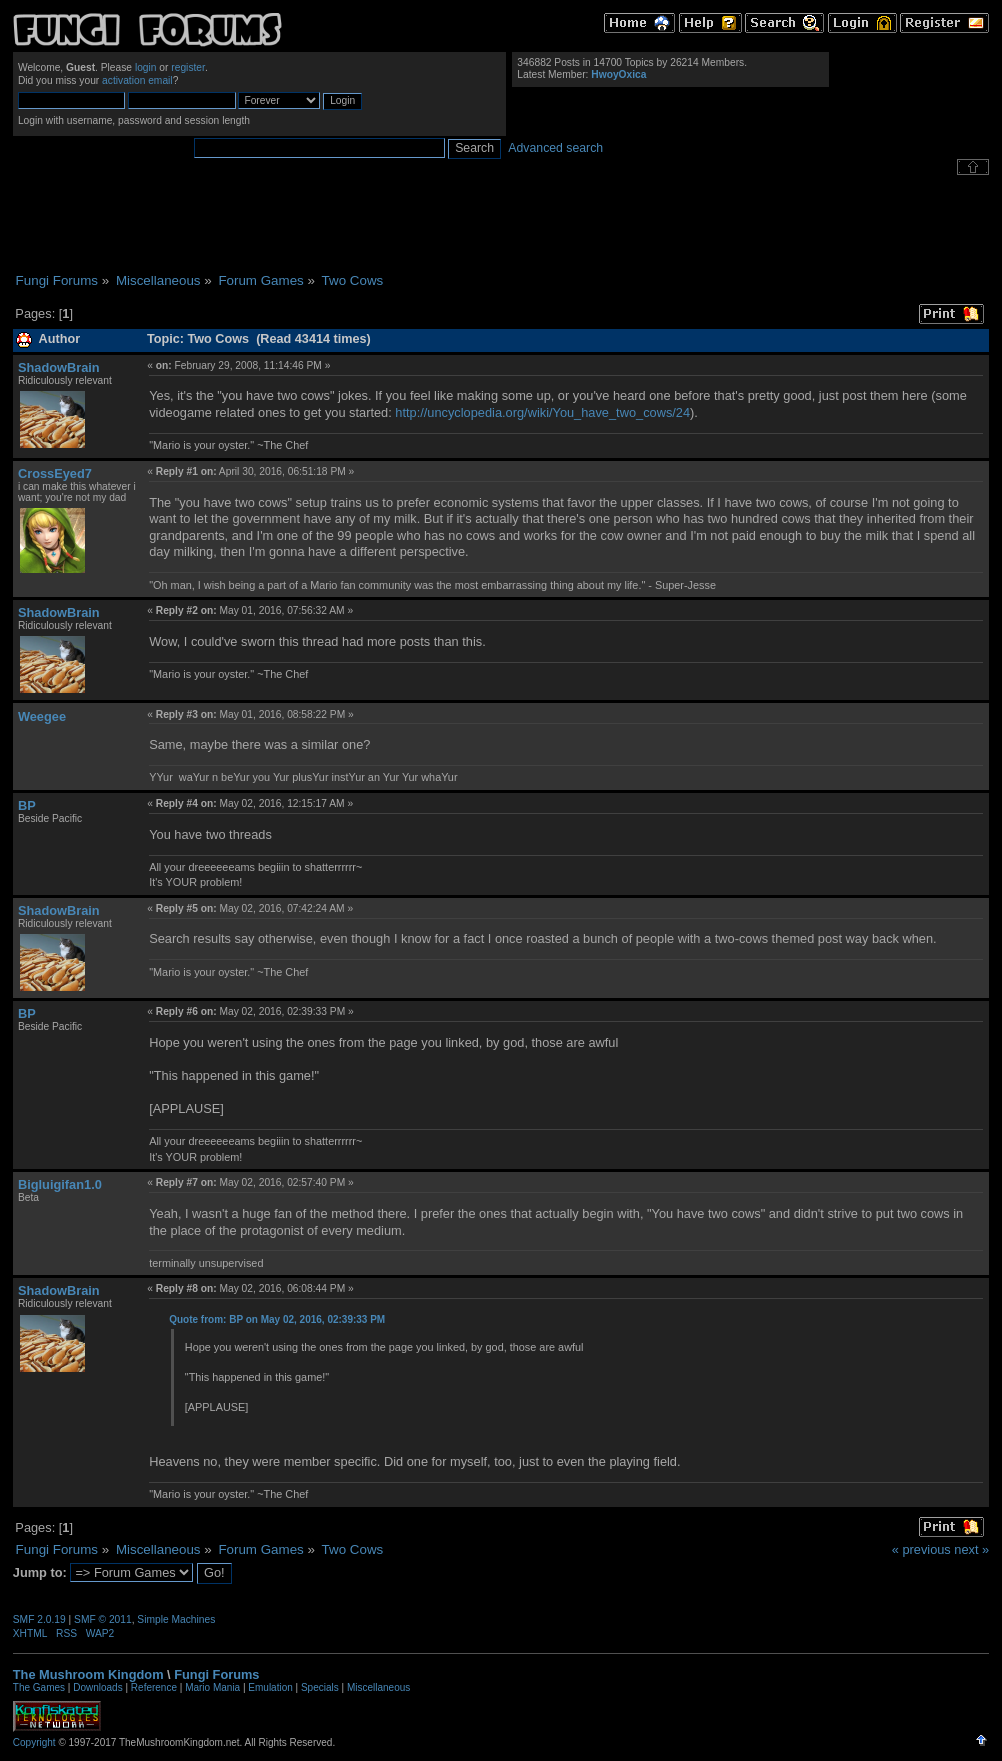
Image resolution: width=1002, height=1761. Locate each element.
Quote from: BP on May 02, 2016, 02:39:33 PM (277, 1319)
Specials (320, 1687)
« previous (921, 1549)
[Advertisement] (501, 224)
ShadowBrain (59, 367)
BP (27, 805)
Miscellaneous (378, 1687)
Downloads (97, 1687)
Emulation (270, 1687)
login (146, 67)
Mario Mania (212, 1687)
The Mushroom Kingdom (88, 1674)
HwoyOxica (618, 74)
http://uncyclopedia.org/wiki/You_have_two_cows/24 (542, 412)
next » (971, 1549)
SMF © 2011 (103, 1619)
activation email (137, 80)
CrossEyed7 (55, 473)
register (188, 67)
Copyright (34, 1742)
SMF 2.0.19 (39, 1619)
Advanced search (555, 148)
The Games (39, 1687)
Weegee (42, 716)
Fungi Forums (216, 1674)
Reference (154, 1687)
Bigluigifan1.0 (60, 1184)
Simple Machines (176, 1619)
